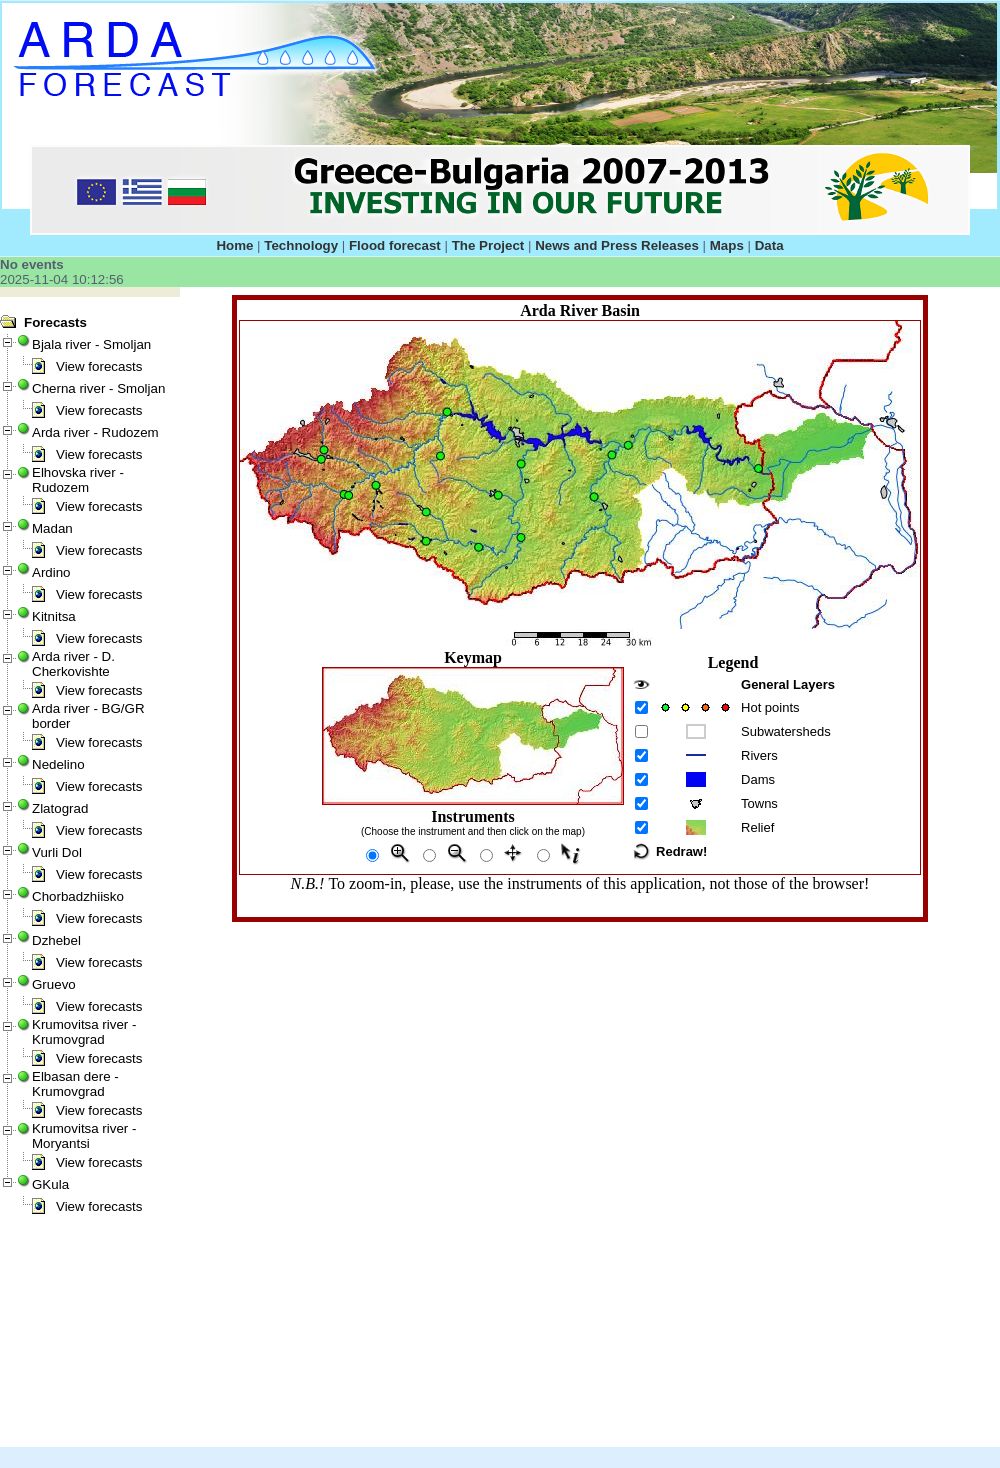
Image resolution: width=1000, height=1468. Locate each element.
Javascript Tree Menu (46, 304)
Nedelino (58, 764)
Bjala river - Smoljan (91, 344)
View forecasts (99, 366)
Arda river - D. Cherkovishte (73, 664)
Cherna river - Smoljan (98, 388)
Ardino (51, 572)
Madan (52, 528)
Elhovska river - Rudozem (78, 480)
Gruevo (54, 984)
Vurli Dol (57, 852)
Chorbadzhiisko (78, 896)
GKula (50, 1184)
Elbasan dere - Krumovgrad (75, 1084)
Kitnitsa (54, 616)
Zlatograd (60, 808)
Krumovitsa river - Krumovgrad (84, 1032)
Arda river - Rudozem (95, 432)
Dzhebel (56, 940)
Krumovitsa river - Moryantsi (84, 1136)
